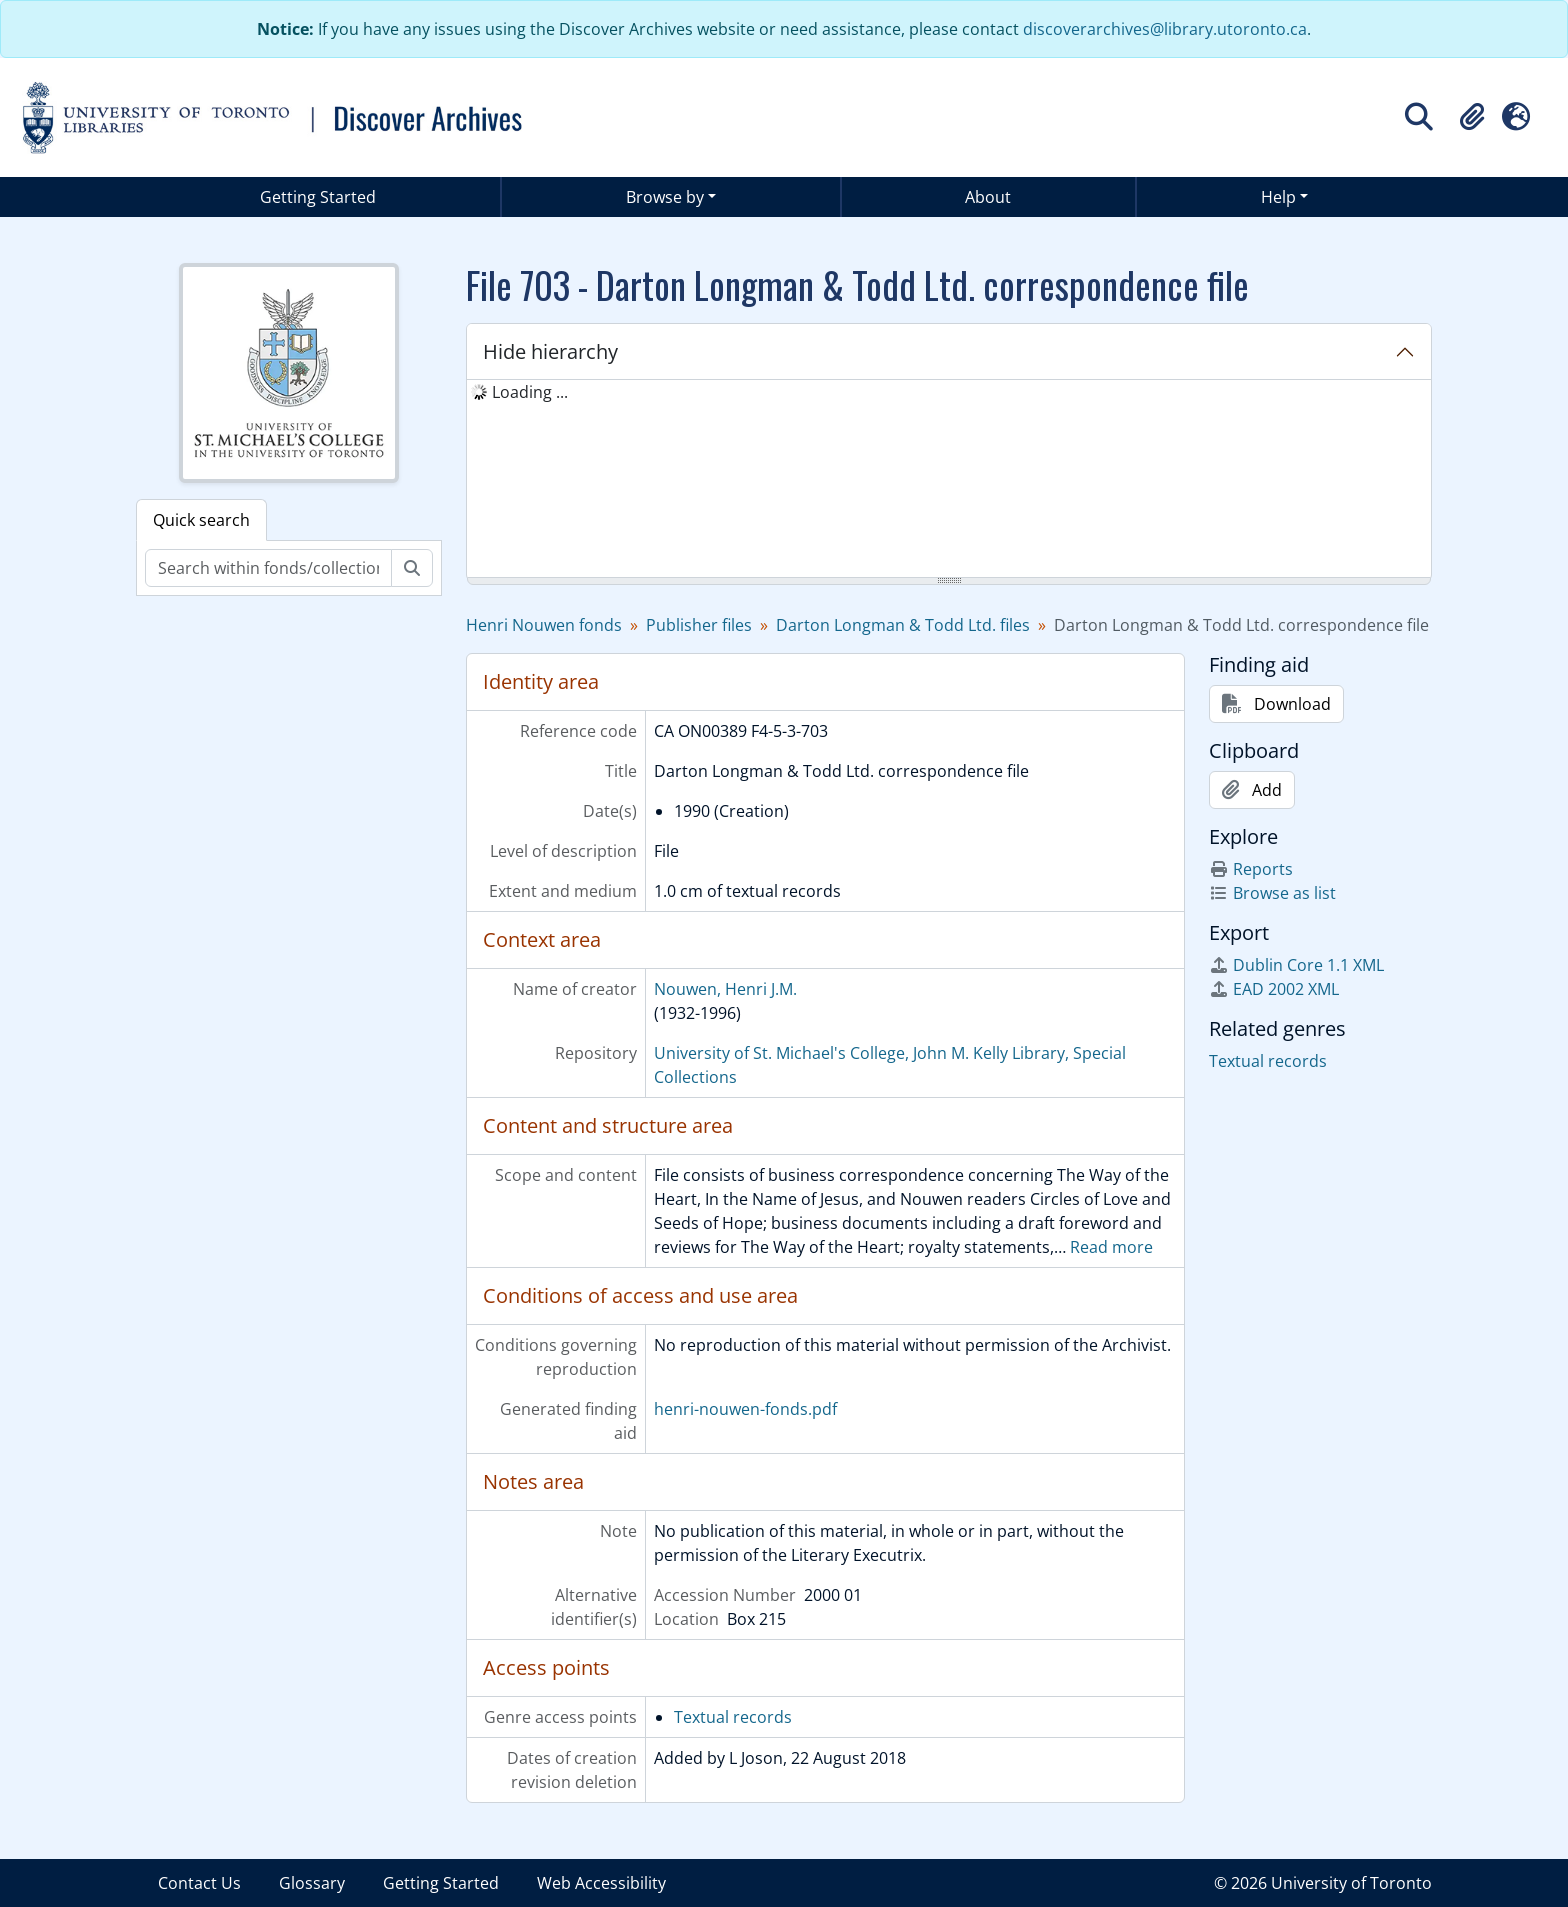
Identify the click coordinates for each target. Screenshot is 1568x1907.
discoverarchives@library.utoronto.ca (1165, 29)
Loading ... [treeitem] (530, 392)
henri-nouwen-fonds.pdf (745, 1409)
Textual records (733, 1717)
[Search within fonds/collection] (268, 568)
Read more (1111, 1247)
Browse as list (1272, 893)
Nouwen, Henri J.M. (725, 989)
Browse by (665, 197)
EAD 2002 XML (1274, 989)
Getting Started (318, 197)
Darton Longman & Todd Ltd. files (903, 625)
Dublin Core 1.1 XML (1296, 965)
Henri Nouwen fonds (544, 625)
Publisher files (699, 625)
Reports (1251, 869)
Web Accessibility (601, 1883)
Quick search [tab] (201, 520)
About (988, 197)
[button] (1472, 117)
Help (1278, 197)
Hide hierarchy (550, 351)
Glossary (312, 1883)
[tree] (949, 480)
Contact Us (199, 1883)
